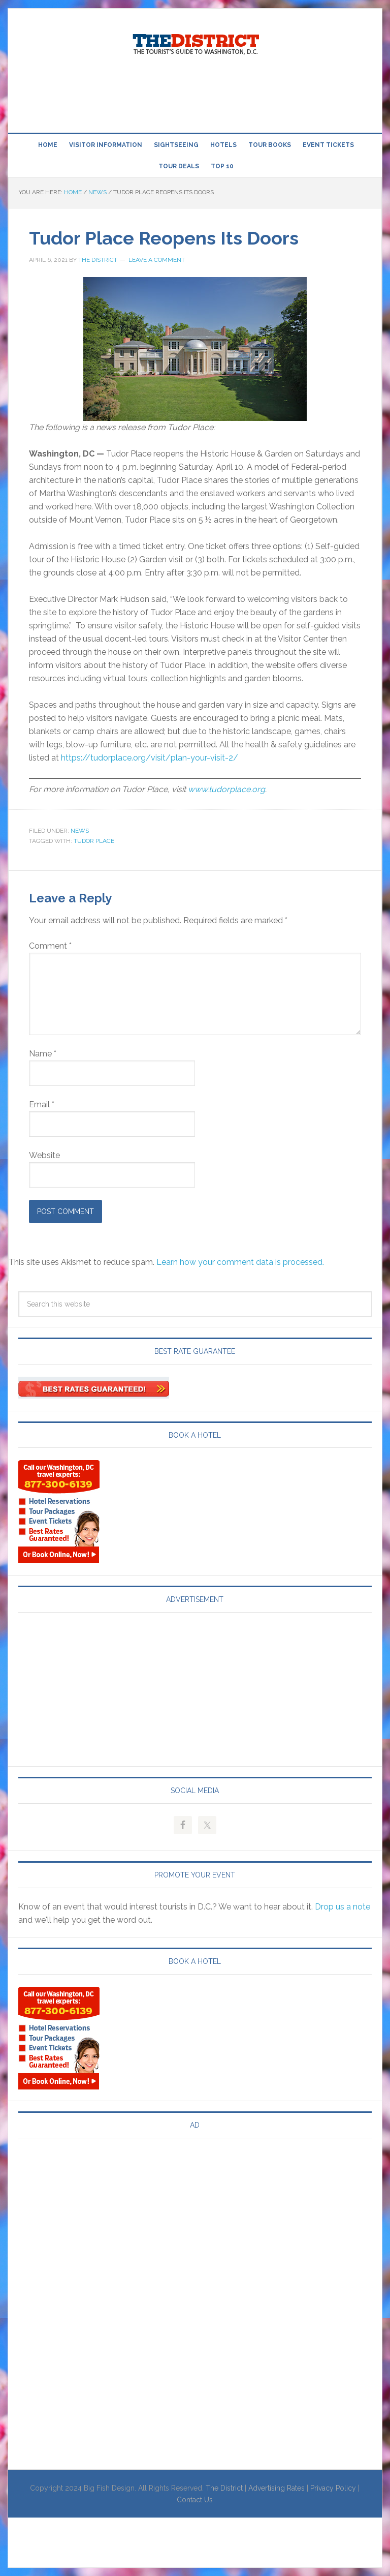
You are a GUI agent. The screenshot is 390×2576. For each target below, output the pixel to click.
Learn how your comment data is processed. (240, 1262)
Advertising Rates (276, 2488)
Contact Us (195, 2500)
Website (44, 1155)
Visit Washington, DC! (194, 42)
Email (41, 1104)
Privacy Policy (333, 2488)
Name (42, 1053)
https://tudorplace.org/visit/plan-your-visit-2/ (149, 758)
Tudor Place (94, 840)
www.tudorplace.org (226, 789)
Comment (50, 946)
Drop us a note (342, 1907)
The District (224, 2488)
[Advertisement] (195, 95)
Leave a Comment (156, 259)
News (80, 830)
